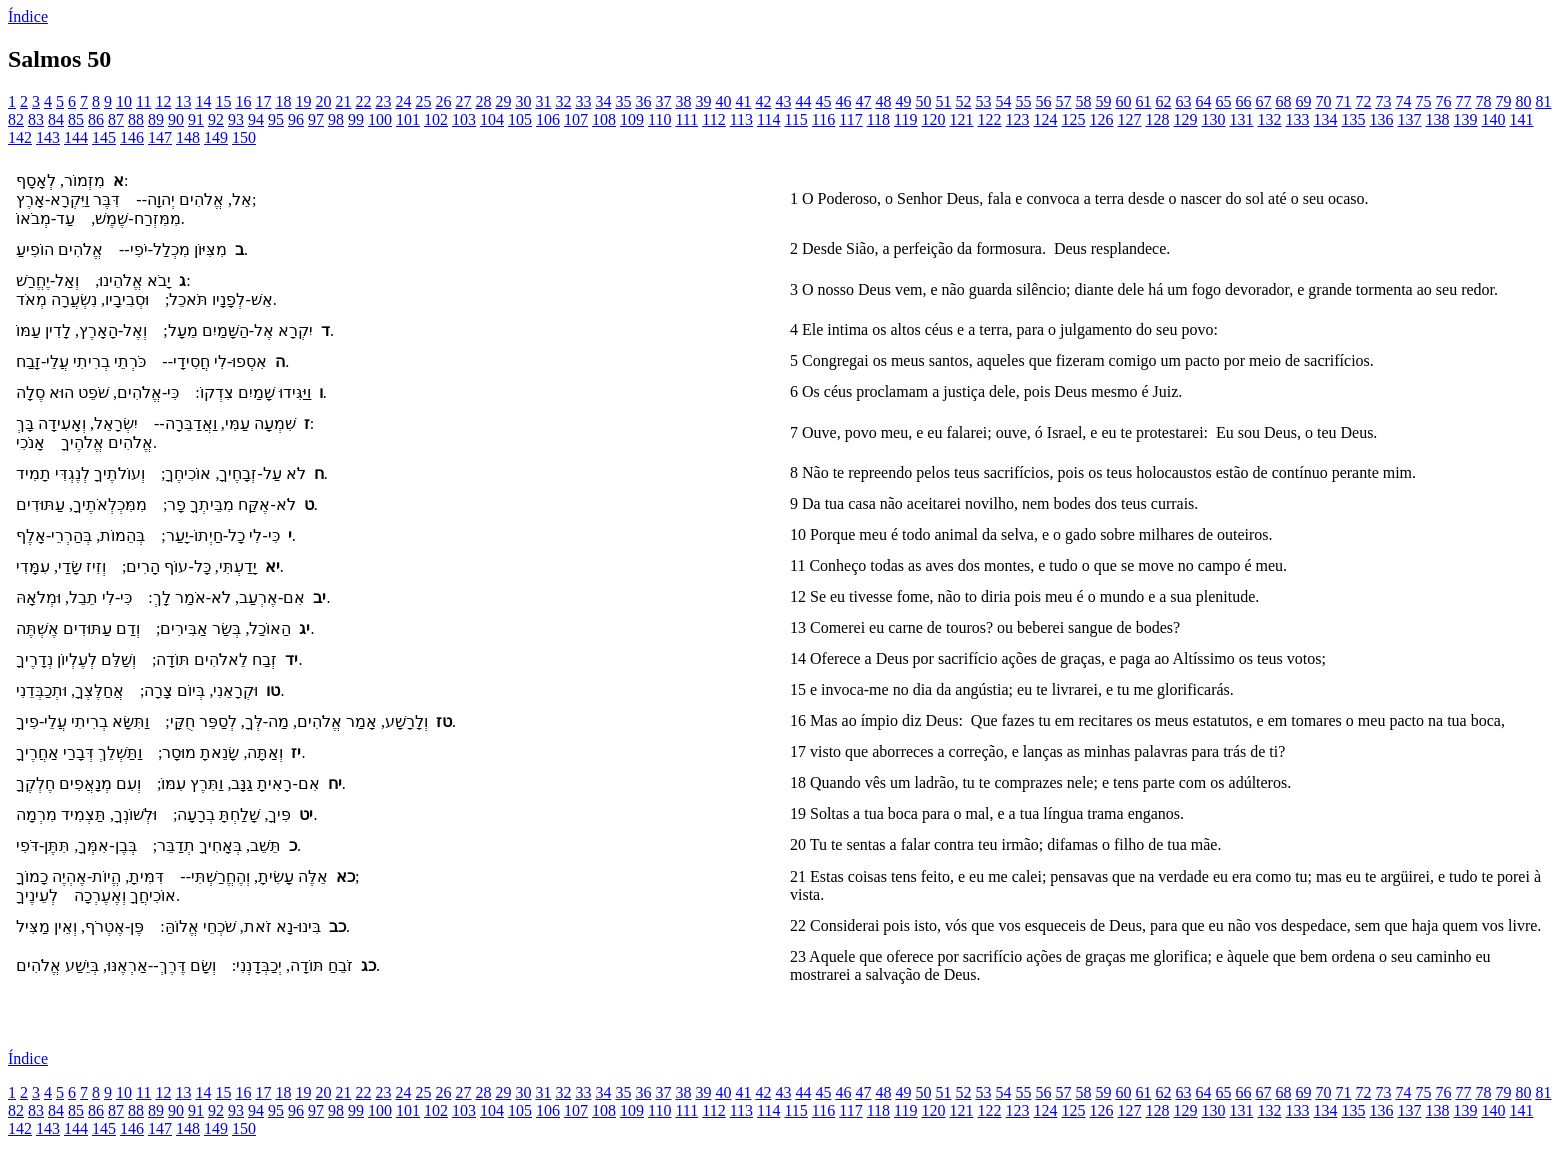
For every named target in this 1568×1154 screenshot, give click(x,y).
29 (503, 101)
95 (276, 119)
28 (483, 101)
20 (323, 101)
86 (96, 119)
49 (903, 101)
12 (163, 101)
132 (1269, 119)
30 (523, 101)
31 (543, 101)
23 (383, 101)
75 (1423, 101)
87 (116, 119)
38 (683, 101)
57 (1063, 101)
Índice (28, 16)
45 (823, 101)
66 (1243, 101)
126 (1101, 119)
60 (1123, 101)
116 (823, 119)
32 (563, 101)
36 (643, 101)
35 (623, 101)
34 (603, 101)
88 (136, 119)
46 (843, 101)
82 (16, 119)
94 (256, 119)
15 (223, 101)
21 (343, 101)
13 (183, 101)
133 (1297, 119)
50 (923, 101)
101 (408, 119)
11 (143, 101)
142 (20, 137)
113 (741, 119)
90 (176, 119)
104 (492, 119)
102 (436, 119)
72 (1363, 101)
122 (989, 119)
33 (583, 101)
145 (104, 137)
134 (1325, 119)
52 (963, 101)
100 (380, 119)
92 (216, 119)
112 (713, 119)
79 (1503, 101)
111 (686, 119)
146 (132, 137)
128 (1157, 119)
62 (1163, 101)
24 (403, 101)
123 (1017, 119)
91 (196, 119)
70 (1323, 101)
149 (216, 137)
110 (659, 119)
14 (203, 101)
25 (423, 101)
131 (1241, 119)
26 (443, 101)
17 (263, 101)
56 (1043, 101)
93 (236, 119)
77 (1463, 101)
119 (905, 119)
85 (76, 119)
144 (76, 137)
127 (1129, 119)
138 (1437, 119)
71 (1343, 101)
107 (576, 119)
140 (1493, 119)
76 (1443, 101)
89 (156, 119)
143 (48, 137)
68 (1283, 101)
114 (768, 119)
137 (1409, 119)
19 (303, 101)
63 (1183, 101)
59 (1103, 101)
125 (1073, 119)
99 (356, 119)
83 (36, 119)
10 (124, 101)
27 (463, 101)
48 (883, 101)
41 (743, 101)
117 (850, 119)
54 (1003, 101)
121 (961, 119)
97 (316, 119)
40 (723, 101)
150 (244, 137)
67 (1263, 101)
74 (1403, 101)
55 (1023, 101)
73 (1383, 101)
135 (1353, 119)
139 (1465, 119)
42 (763, 101)
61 (1143, 101)
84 (56, 119)
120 (933, 119)
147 (160, 137)
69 (1303, 101)
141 (1521, 119)
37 (663, 101)
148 (188, 137)
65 (1223, 101)
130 (1213, 119)
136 (1381, 119)
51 (943, 101)
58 (1083, 101)
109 (632, 119)
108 (604, 119)
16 (243, 101)
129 (1185, 119)
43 (783, 101)
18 (283, 101)
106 (548, 119)
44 (803, 101)
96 (296, 119)
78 (1483, 101)
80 (1523, 101)
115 (795, 119)
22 (363, 101)
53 (983, 101)
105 (520, 119)
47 (863, 101)
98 (336, 119)
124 (1045, 119)
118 (878, 119)
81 (1543, 101)
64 (1203, 101)
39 (703, 101)
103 (464, 119)
